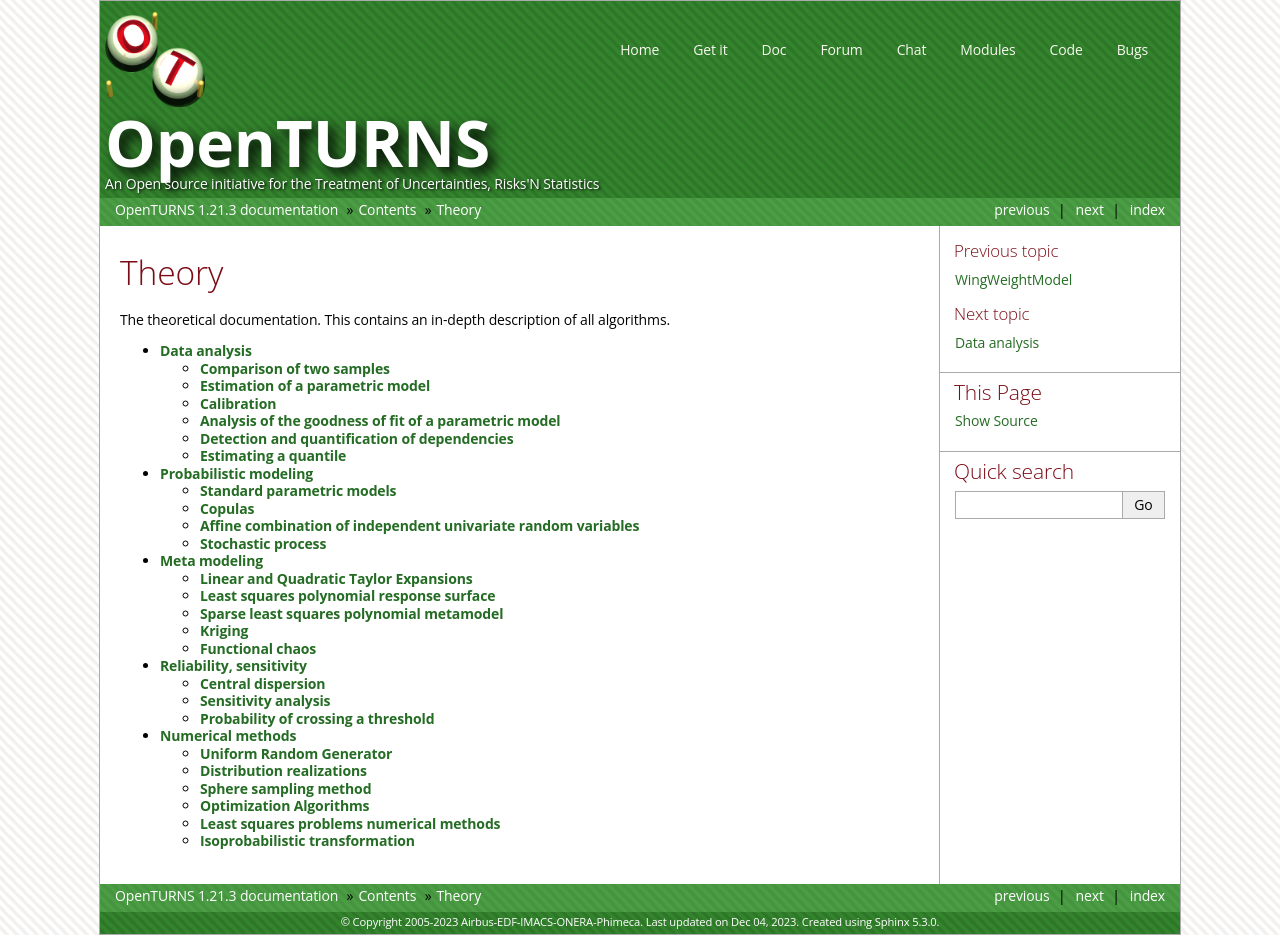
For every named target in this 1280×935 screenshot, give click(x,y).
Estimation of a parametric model (315, 385)
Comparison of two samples (295, 368)
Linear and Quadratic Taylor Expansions (336, 578)
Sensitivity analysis (265, 700)
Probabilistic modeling (236, 473)
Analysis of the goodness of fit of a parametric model (380, 420)
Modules (987, 49)
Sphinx (892, 921)
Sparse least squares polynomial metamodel (351, 613)
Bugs (1132, 49)
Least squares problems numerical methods (350, 823)
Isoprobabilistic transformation (307, 840)
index (1147, 209)
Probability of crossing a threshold (317, 718)
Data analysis (997, 342)
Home (639, 49)
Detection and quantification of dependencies (357, 438)
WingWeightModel (1013, 279)
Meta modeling (211, 560)
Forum (841, 49)
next (1090, 209)
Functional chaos (258, 648)
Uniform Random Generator (296, 753)
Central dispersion (262, 683)
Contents (387, 209)
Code (1066, 49)
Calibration (238, 403)
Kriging (224, 630)
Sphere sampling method (285, 788)
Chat (912, 49)
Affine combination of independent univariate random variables (419, 525)
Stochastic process (263, 543)
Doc (774, 49)
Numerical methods (228, 735)
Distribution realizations (283, 770)
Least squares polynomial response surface (347, 595)
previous (1021, 209)
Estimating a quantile (273, 455)
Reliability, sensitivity (233, 665)
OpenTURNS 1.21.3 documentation (226, 209)
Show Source (996, 420)
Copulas (227, 508)
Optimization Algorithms (284, 805)
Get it (710, 49)
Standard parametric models (298, 490)
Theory (459, 209)
